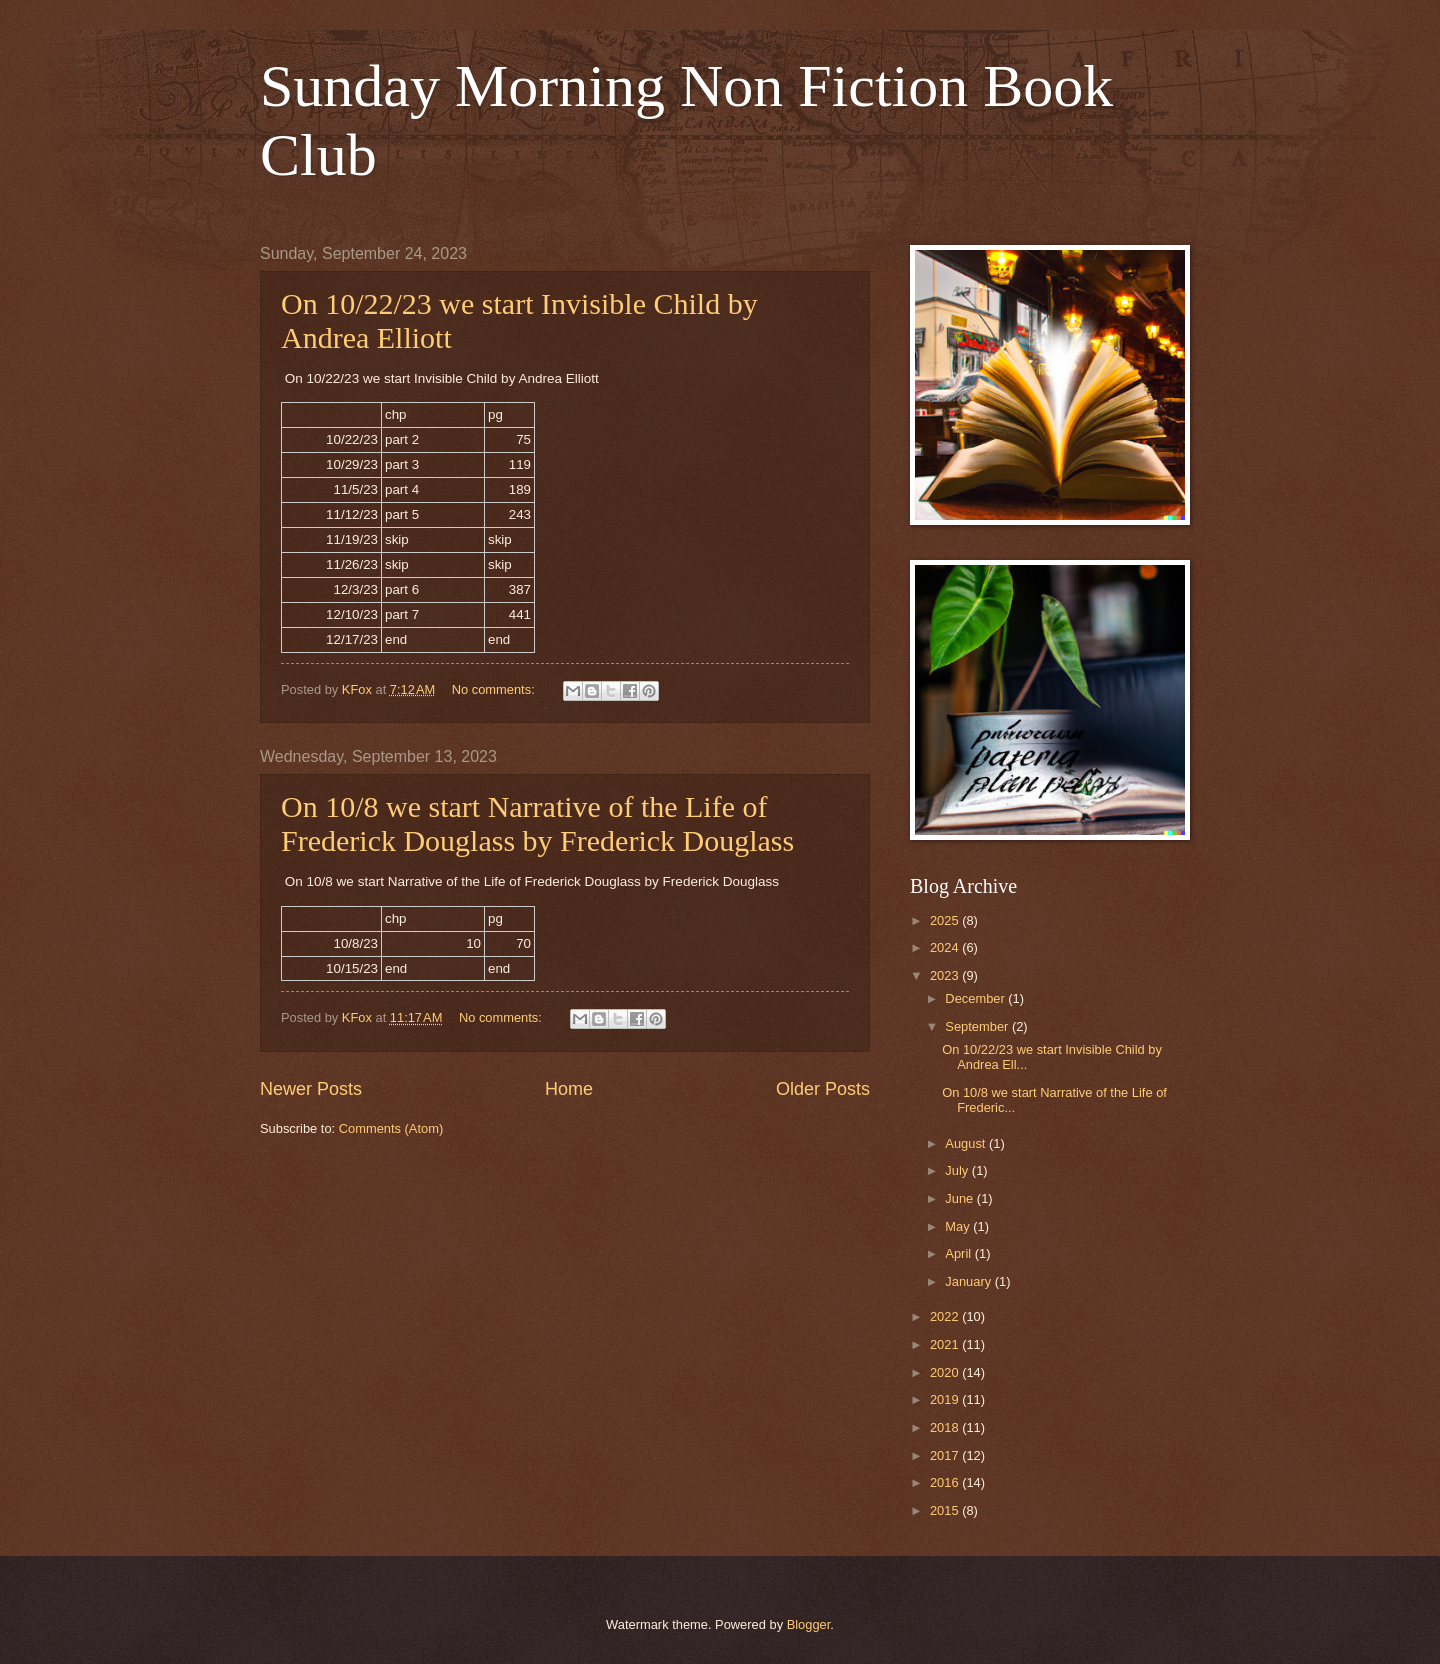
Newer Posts (311, 1089)
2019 (946, 1399)
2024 (946, 947)
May (959, 1226)
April (959, 1253)
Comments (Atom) (391, 1128)
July (958, 1170)
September (978, 1026)
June (961, 1198)
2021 (946, 1344)
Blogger (809, 1624)
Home (569, 1089)
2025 (946, 920)
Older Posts (823, 1089)
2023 (946, 975)
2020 (946, 1372)
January (969, 1281)
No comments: (495, 689)
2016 (946, 1482)
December (976, 998)
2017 (946, 1455)
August (967, 1143)
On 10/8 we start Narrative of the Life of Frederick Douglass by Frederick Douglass (537, 823)
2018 (946, 1427)
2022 (946, 1316)
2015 (946, 1510)
